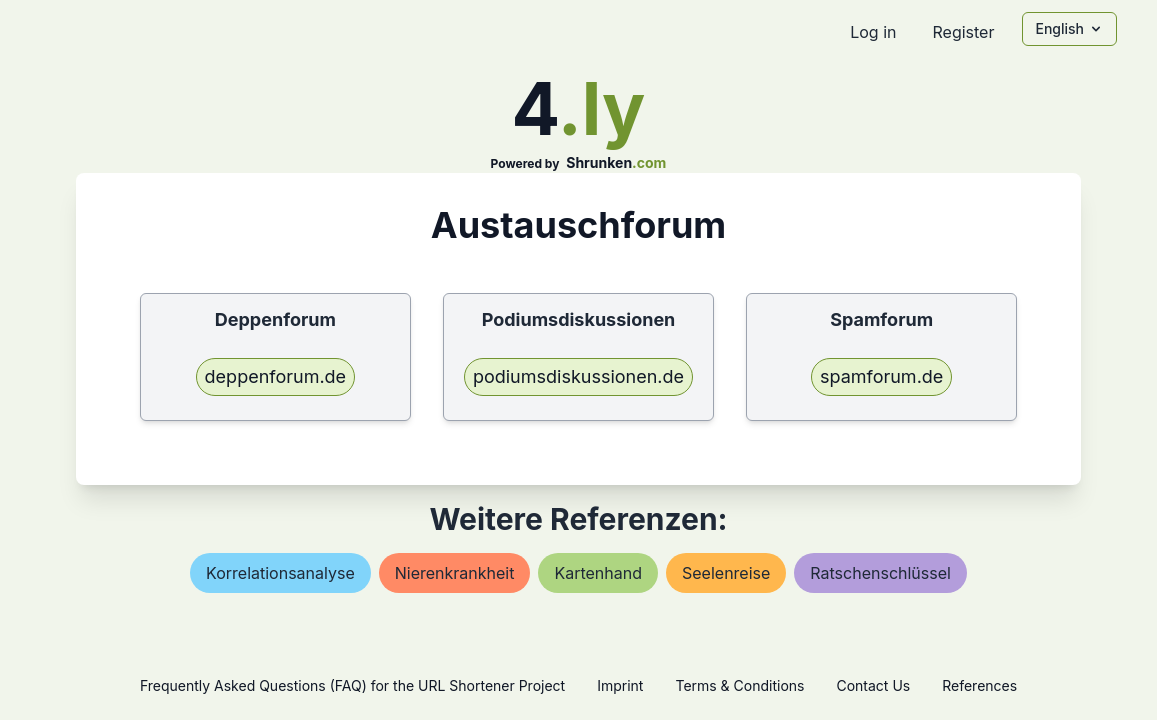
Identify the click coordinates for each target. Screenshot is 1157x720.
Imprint (620, 685)
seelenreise (726, 573)
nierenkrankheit (455, 573)
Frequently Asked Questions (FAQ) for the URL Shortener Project (352, 685)
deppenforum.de (276, 376)
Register (963, 32)
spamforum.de (881, 376)
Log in (873, 32)
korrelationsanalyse (280, 573)
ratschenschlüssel (880, 573)
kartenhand (598, 573)
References (979, 685)
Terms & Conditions (739, 685)
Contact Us (873, 685)
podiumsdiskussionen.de (578, 376)
